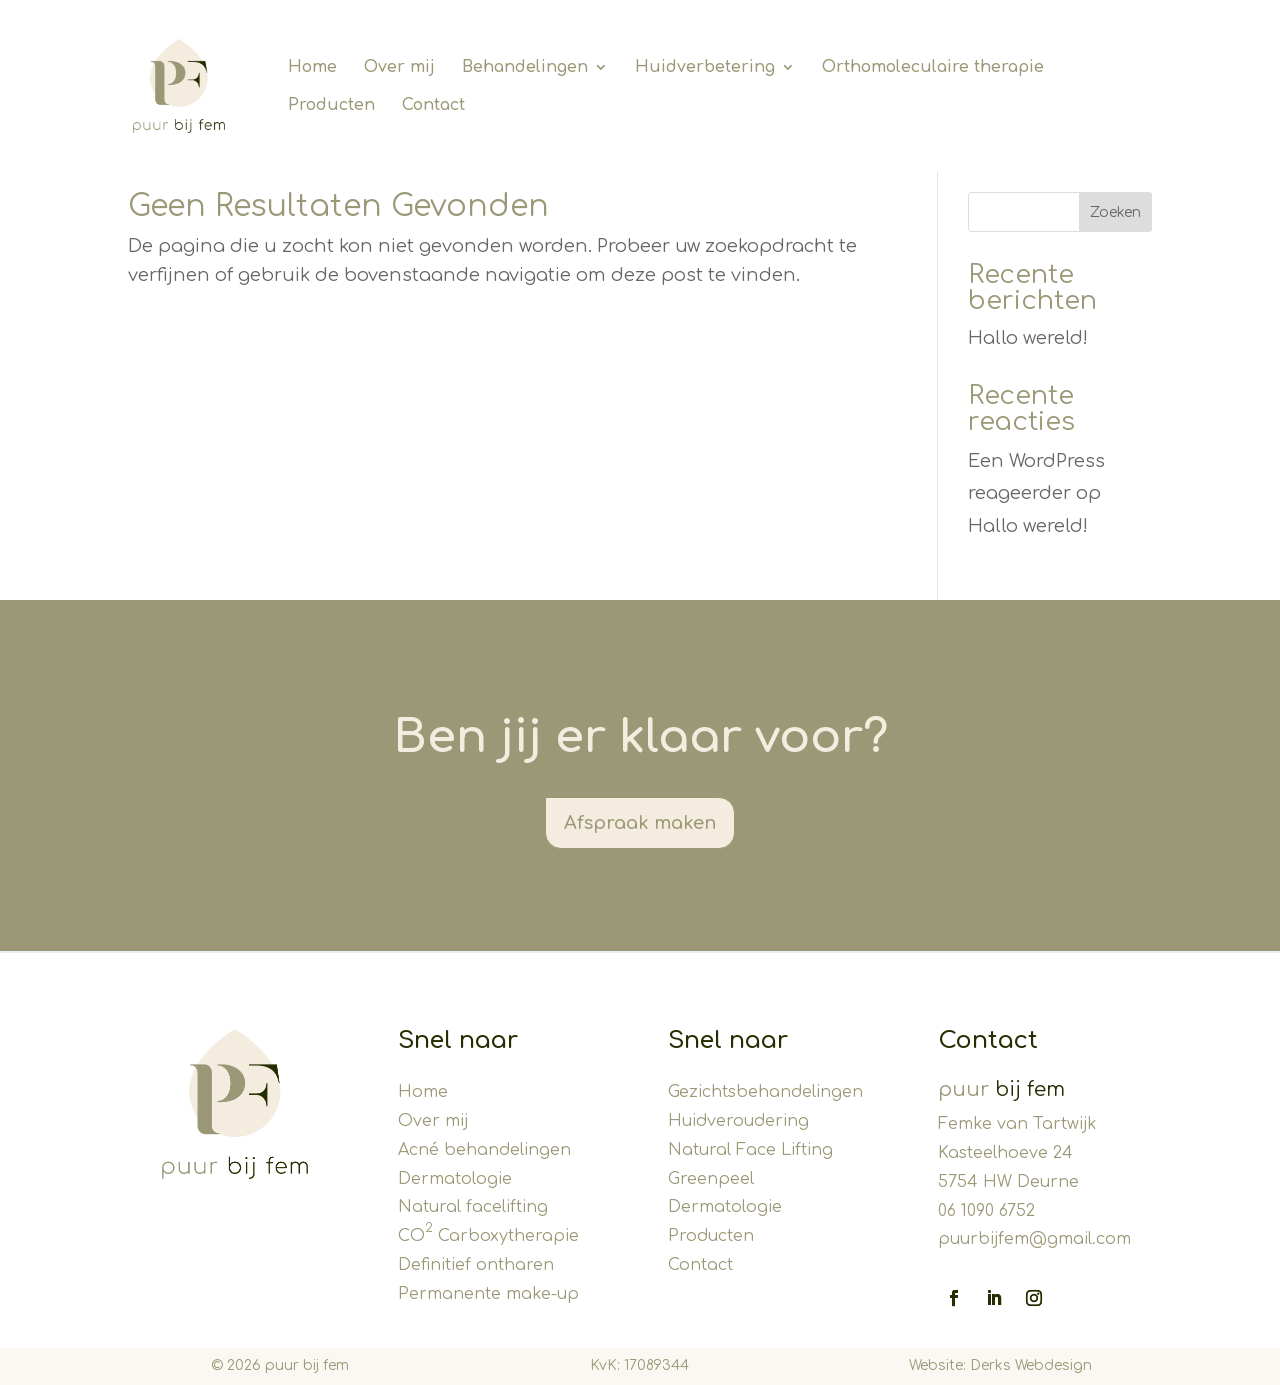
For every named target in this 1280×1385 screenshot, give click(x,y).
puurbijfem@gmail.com (1034, 1239)
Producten (711, 1236)
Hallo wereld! (1028, 338)
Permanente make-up (488, 1294)
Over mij (433, 1121)
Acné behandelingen (484, 1150)
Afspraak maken (640, 823)
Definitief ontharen (476, 1265)
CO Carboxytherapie (488, 1236)
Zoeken (1115, 212)
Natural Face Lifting (750, 1150)
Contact (700, 1265)
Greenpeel (711, 1179)
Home (423, 1092)
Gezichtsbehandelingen (765, 1092)
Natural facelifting (473, 1207)
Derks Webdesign (1031, 1365)
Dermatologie (455, 1179)
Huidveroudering (738, 1121)
